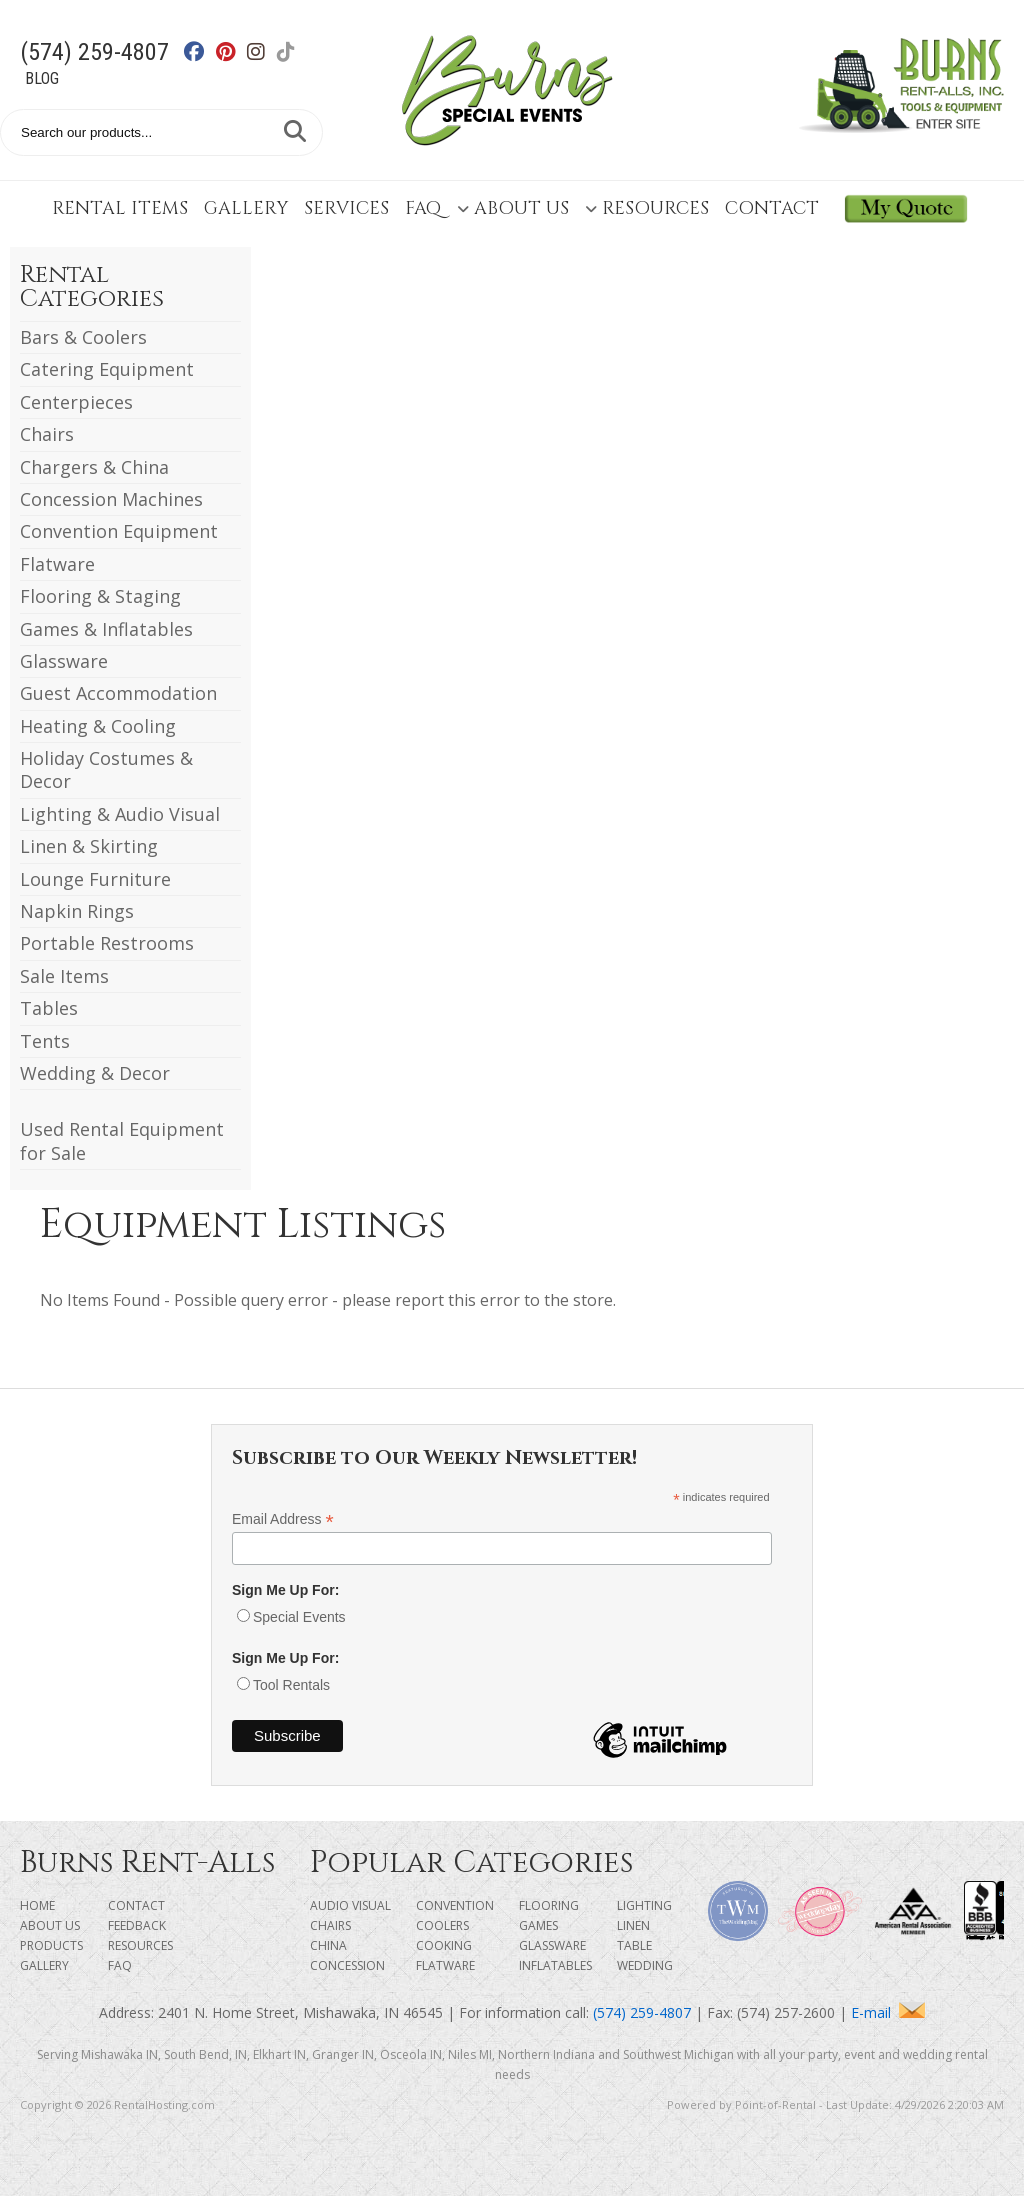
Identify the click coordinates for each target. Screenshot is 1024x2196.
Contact (772, 208)
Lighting (644, 1905)
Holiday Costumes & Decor (106, 769)
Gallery (246, 208)
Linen (633, 1925)
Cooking (444, 1945)
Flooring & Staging (100, 596)
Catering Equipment (107, 369)
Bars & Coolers (83, 337)
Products (51, 1945)
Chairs (47, 434)
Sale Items (64, 976)
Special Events (299, 1617)
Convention (455, 1905)
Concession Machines (111, 499)
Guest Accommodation (118, 693)
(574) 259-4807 (94, 52)
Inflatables (555, 1965)
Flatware (57, 564)
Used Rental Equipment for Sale (122, 1140)
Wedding (645, 1965)
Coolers (442, 1925)
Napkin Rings (77, 911)
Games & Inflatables (106, 629)
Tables (49, 1008)
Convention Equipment (119, 531)
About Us (513, 208)
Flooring (549, 1905)
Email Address (283, 1519)
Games (538, 1925)
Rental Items (120, 208)
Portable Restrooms (107, 943)
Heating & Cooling (98, 726)
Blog (42, 78)
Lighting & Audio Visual (120, 814)
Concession (347, 1965)
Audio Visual (350, 1905)
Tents (45, 1041)
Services (346, 208)
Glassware (64, 661)
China (328, 1945)
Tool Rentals (291, 1685)
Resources (647, 208)
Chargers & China (94, 467)
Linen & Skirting (89, 846)
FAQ (423, 208)
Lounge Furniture (95, 879)
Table (634, 1945)
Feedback (137, 1925)
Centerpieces (76, 402)
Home (37, 1905)
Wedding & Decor (95, 1073)
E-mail (888, 2012)
